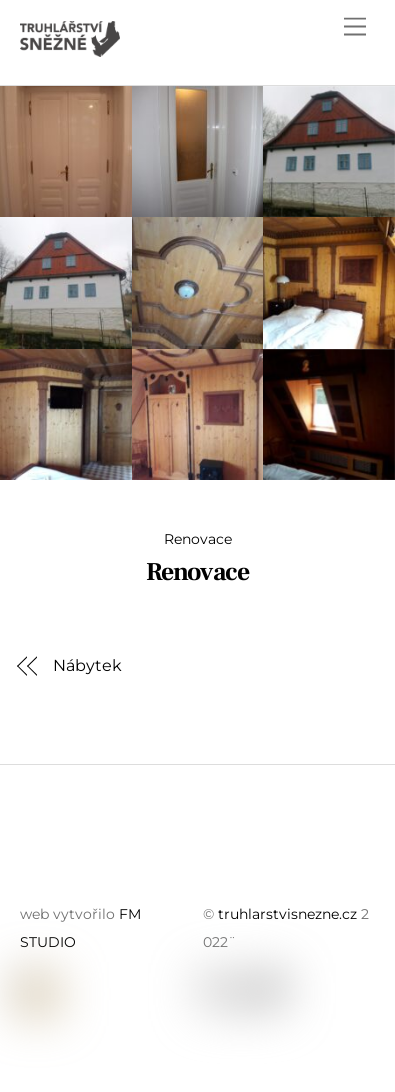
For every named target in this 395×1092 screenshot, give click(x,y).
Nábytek (87, 665)
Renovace (198, 539)
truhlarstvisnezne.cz (287, 914)
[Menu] (355, 27)
